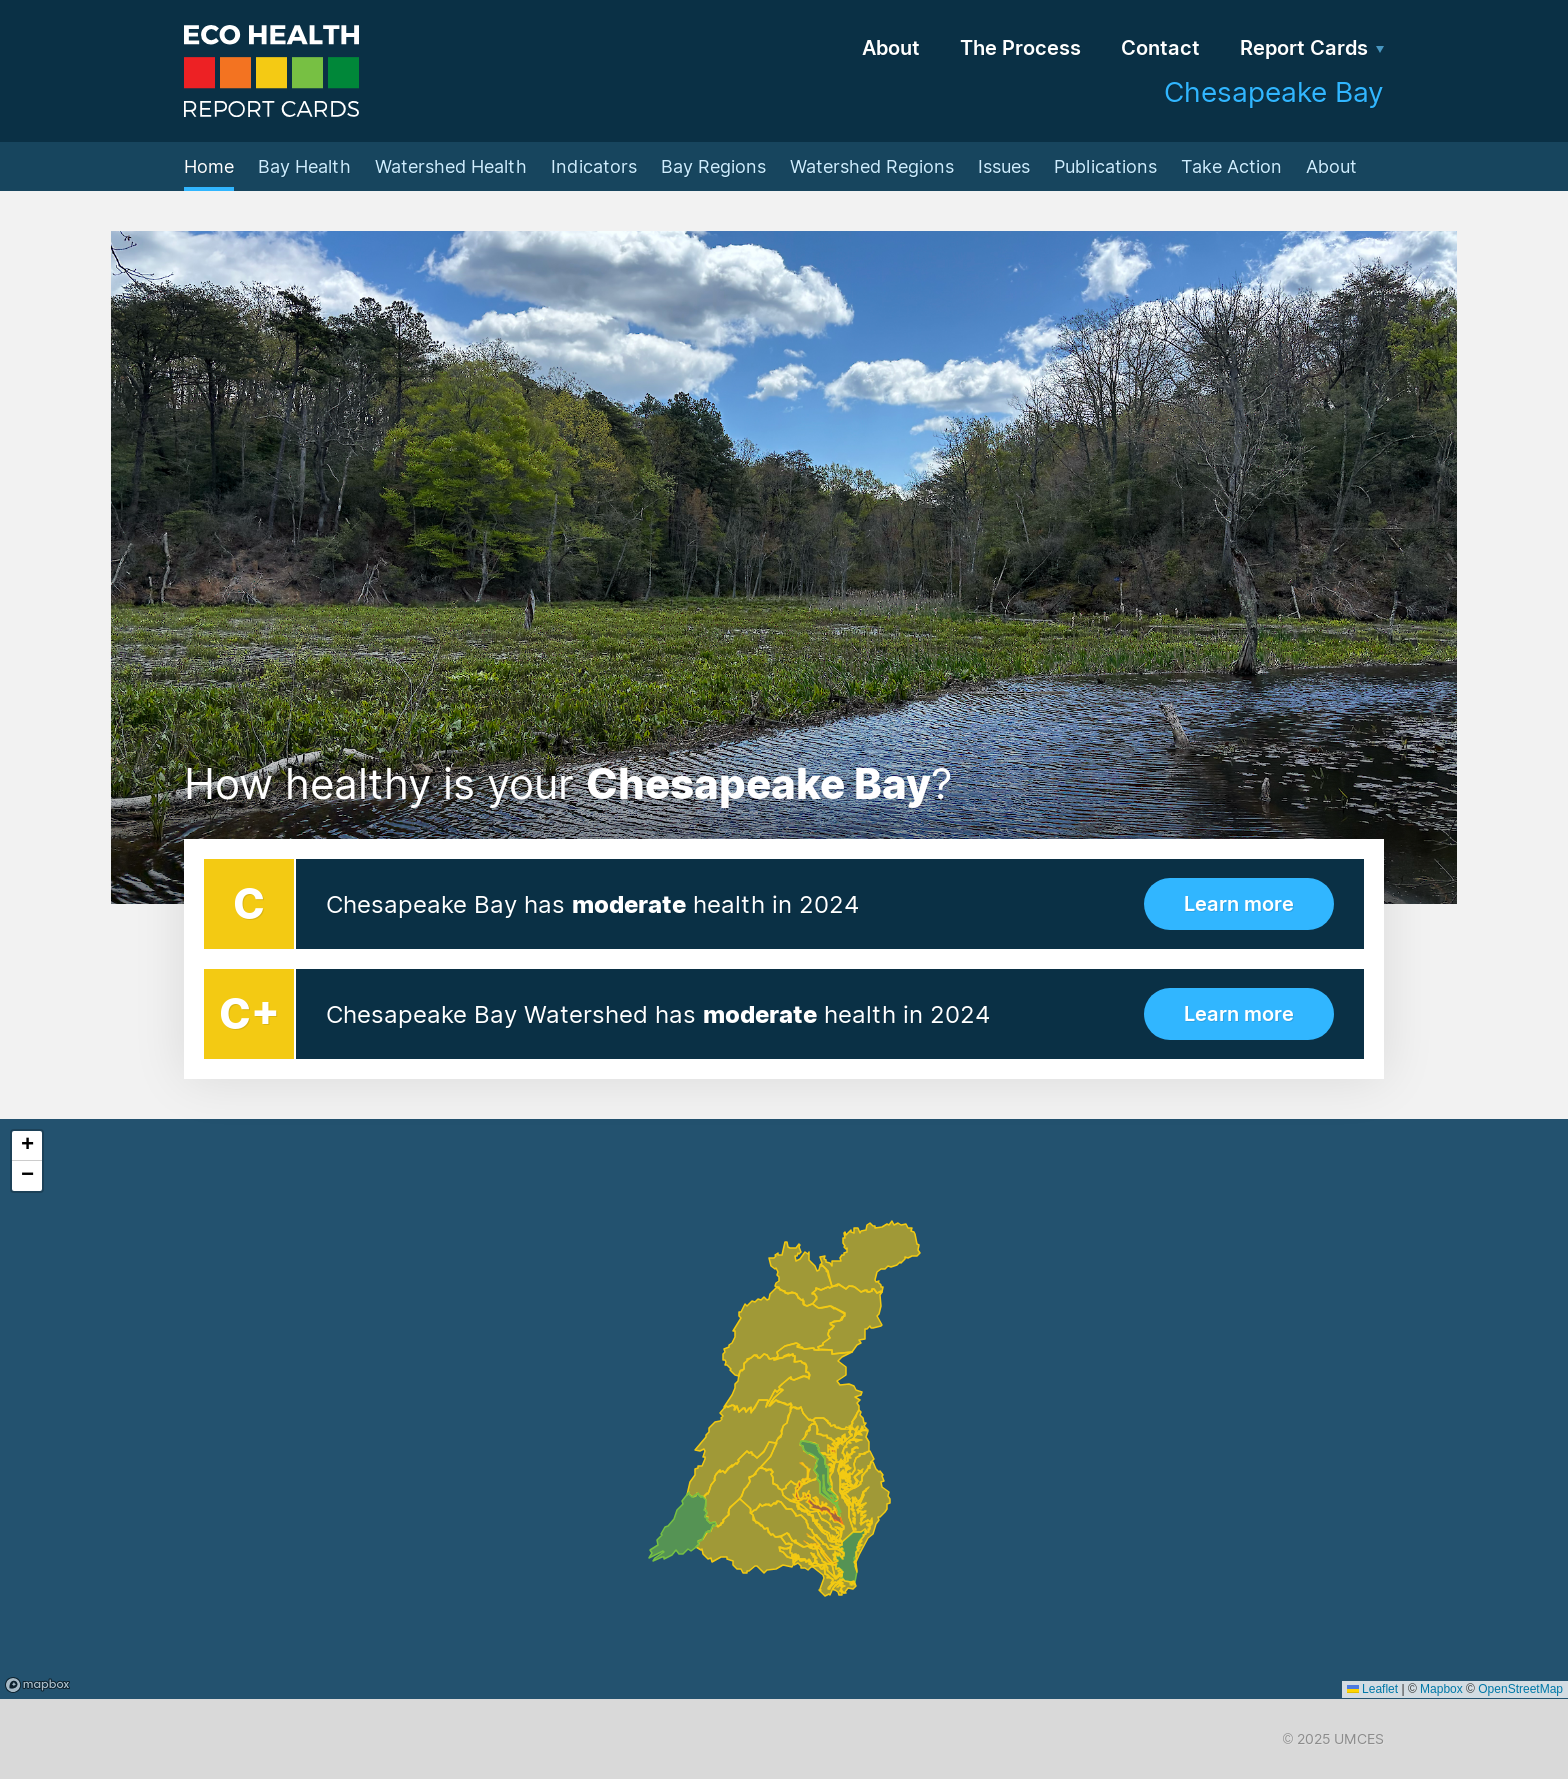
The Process (1020, 48)
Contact (1160, 48)
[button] (27, 1146)
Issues (1004, 166)
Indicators (594, 166)
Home (209, 166)
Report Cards (1304, 48)
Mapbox (1441, 1689)
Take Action (1231, 166)
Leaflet (1372, 1689)
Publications (1105, 166)
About (891, 48)
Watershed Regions (872, 166)
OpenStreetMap (1520, 1689)
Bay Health (304, 166)
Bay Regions (713, 166)
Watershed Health (451, 166)
